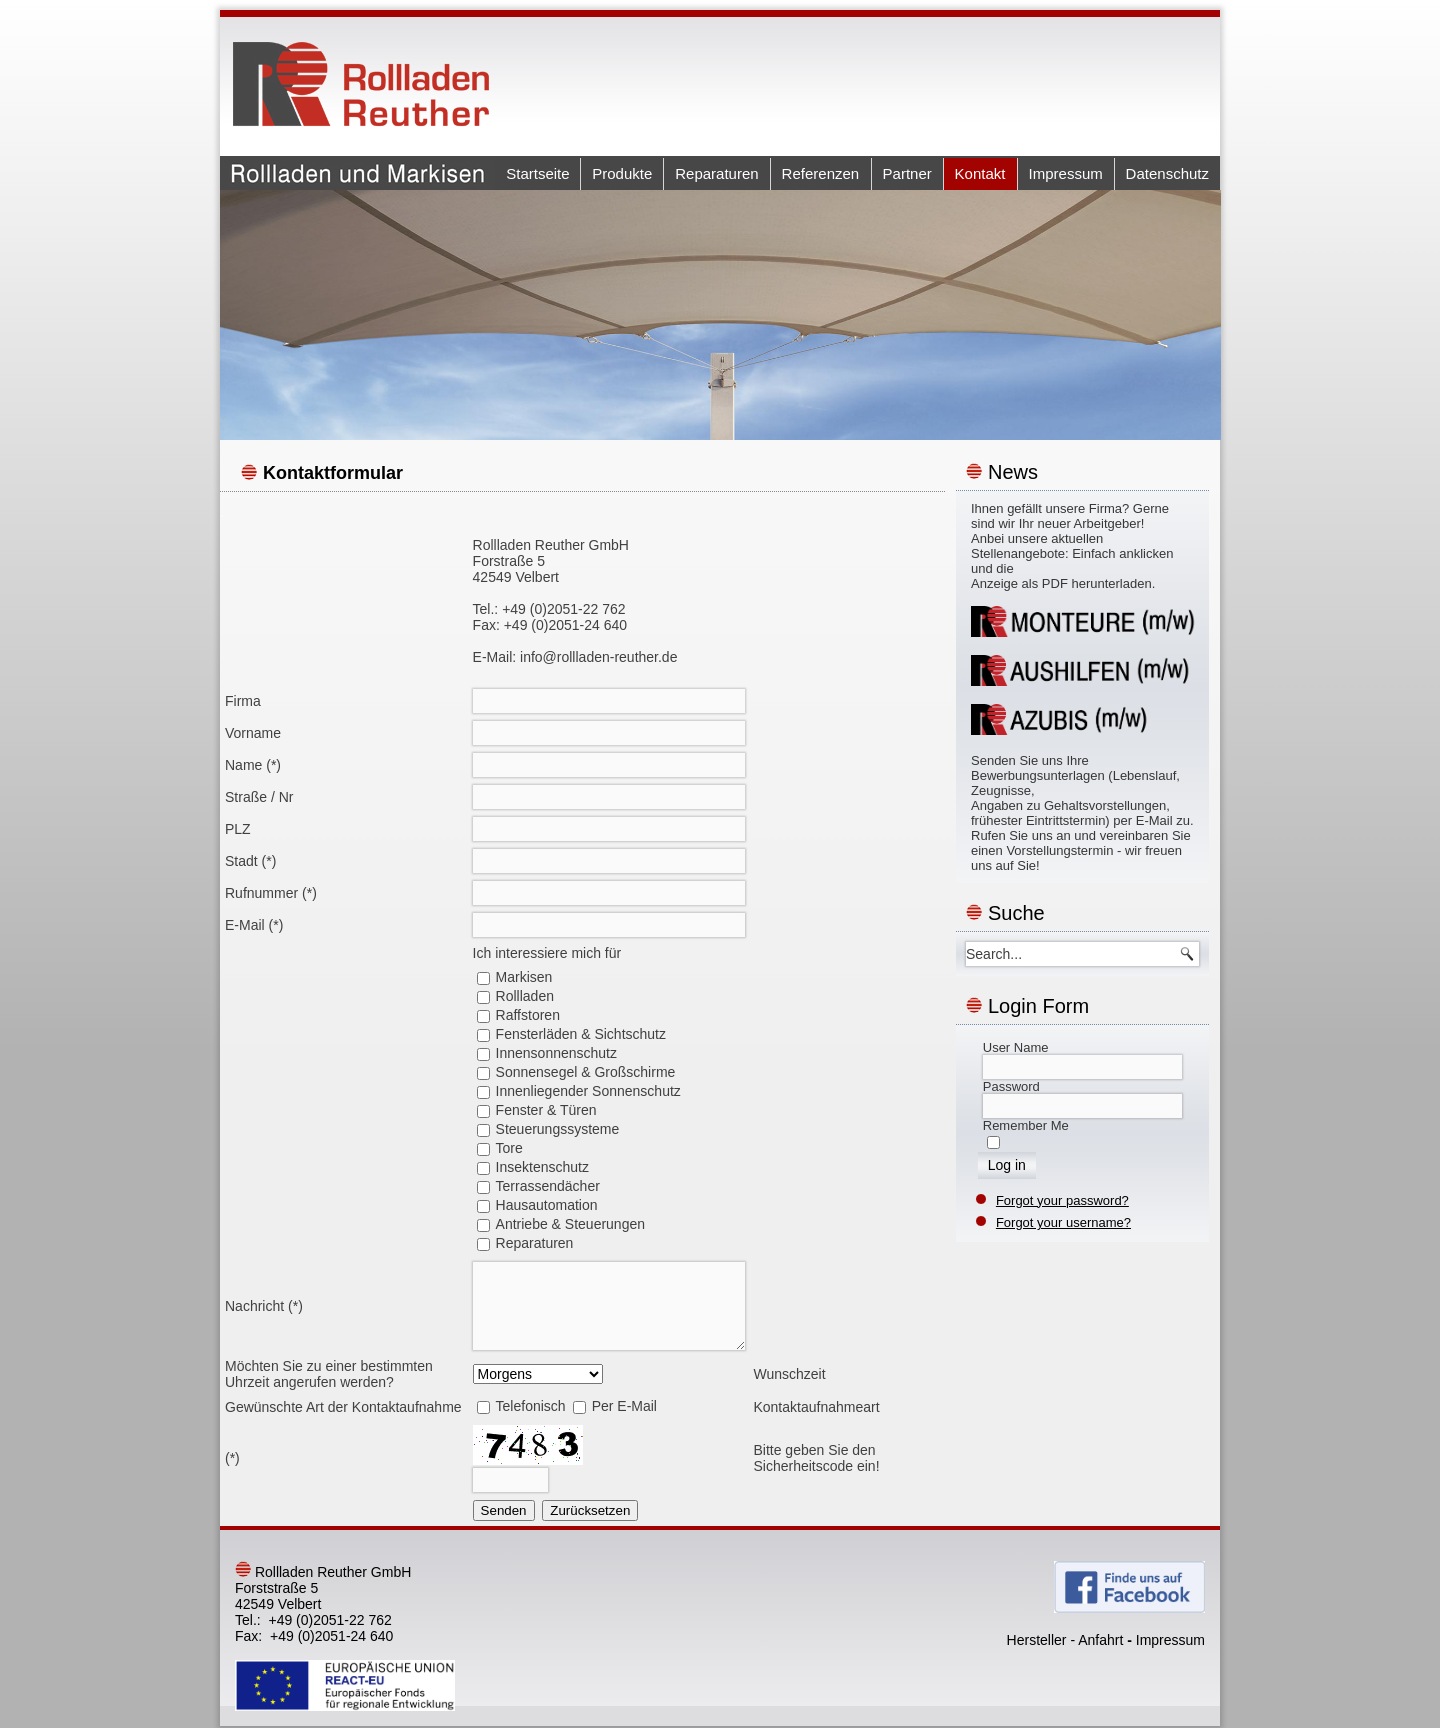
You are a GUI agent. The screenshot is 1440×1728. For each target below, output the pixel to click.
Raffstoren (528, 1015)
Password (1011, 1086)
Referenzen (821, 173)
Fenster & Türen (546, 1110)
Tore (509, 1148)
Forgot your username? (1063, 1222)
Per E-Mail (624, 1406)
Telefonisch (531, 1406)
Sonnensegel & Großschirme (586, 1072)
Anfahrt (1100, 1640)
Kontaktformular (333, 473)
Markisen (524, 977)
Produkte (622, 173)
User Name (1016, 1047)
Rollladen (525, 996)
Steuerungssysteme (558, 1129)
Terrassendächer (548, 1186)
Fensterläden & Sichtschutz (581, 1034)
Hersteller (1037, 1640)
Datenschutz (1167, 173)
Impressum (1066, 173)
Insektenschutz (542, 1167)
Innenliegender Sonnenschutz (588, 1091)
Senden (504, 1510)
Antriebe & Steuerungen (570, 1224)
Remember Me (1026, 1125)
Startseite (537, 173)
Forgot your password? (1062, 1200)
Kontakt (980, 173)
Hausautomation (547, 1205)
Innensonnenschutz (556, 1053)
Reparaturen (716, 173)
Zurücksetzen (590, 1510)
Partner (907, 173)
